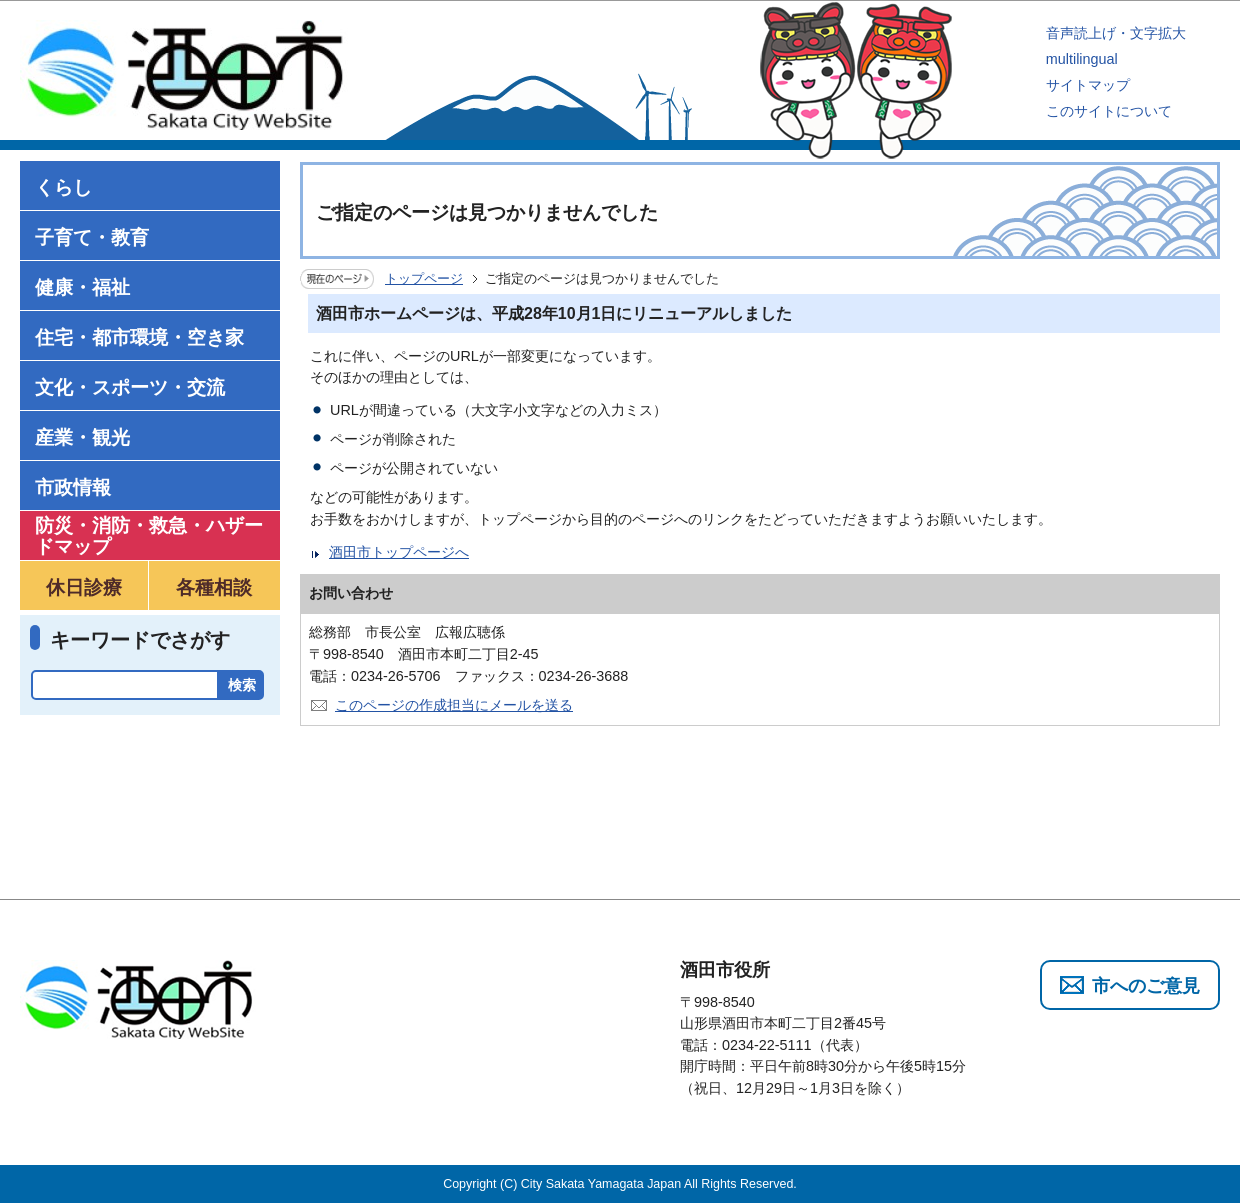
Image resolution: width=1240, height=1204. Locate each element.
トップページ (424, 278)
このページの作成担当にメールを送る (454, 705)
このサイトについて (1109, 111)
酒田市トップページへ (399, 552)
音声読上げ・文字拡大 (1116, 33)
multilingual (1082, 59)
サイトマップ (1088, 85)
